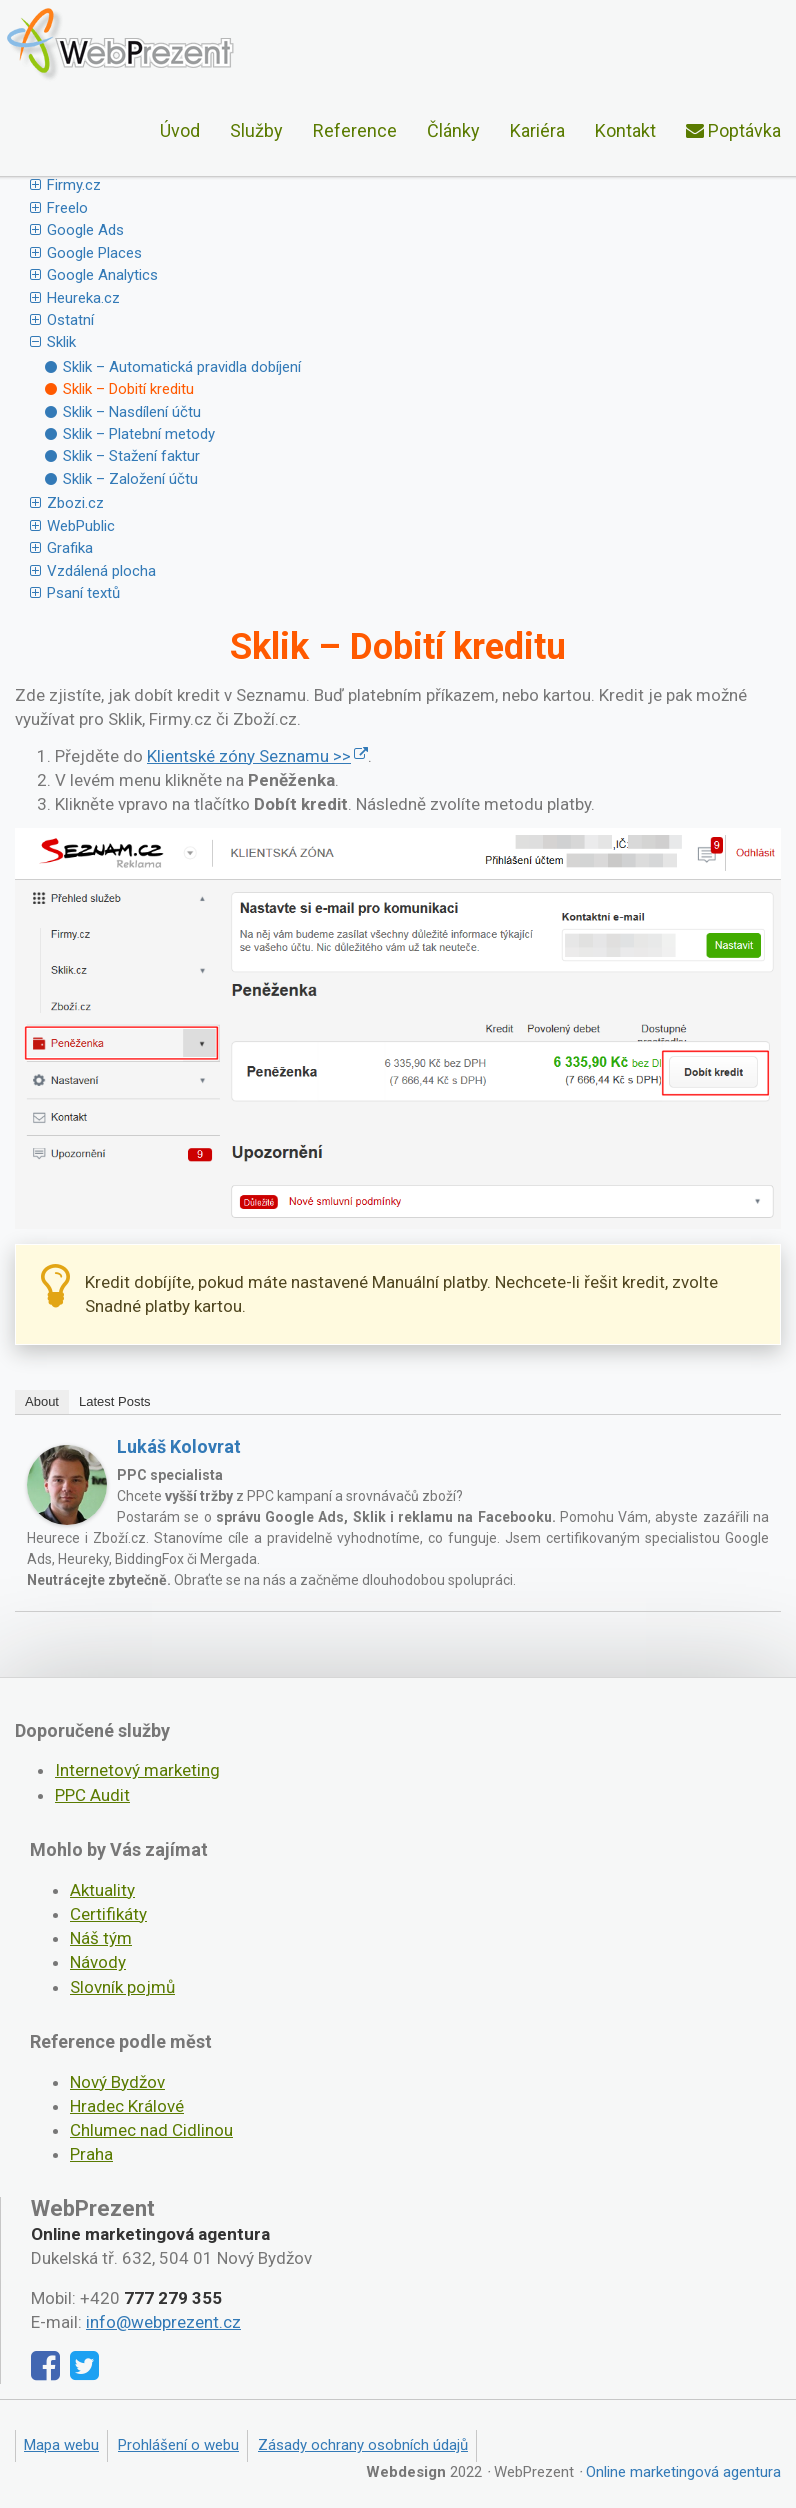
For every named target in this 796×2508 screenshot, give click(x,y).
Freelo (67, 208)
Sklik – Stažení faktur (131, 456)
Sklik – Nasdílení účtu (132, 412)
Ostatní (70, 320)
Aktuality (102, 1890)
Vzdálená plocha (101, 571)
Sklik (61, 342)
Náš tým (101, 1938)
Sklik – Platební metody (139, 434)
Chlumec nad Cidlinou (151, 2130)
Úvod (180, 130)
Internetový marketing (137, 1770)
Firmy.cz (74, 185)
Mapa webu (61, 2445)
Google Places (94, 253)
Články (453, 130)
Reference (355, 130)
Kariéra (537, 130)
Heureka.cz (83, 298)
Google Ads (85, 230)
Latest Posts (115, 1401)
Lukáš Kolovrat (179, 1446)
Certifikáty (108, 1914)
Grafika (70, 548)
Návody (98, 1962)
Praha (91, 2154)
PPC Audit (92, 1795)
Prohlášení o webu (178, 2445)
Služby (256, 130)
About (42, 1401)
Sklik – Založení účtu (130, 479)
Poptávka (733, 130)
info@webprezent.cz (163, 2322)
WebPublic (81, 526)
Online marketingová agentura (683, 2472)
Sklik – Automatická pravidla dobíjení (182, 367)
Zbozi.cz (75, 503)
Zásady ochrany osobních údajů (363, 2445)
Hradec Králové (127, 2106)
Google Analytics (102, 275)
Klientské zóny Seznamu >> (249, 756)
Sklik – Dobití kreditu (128, 389)
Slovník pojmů (122, 1987)
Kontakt (625, 130)
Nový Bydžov (117, 2082)
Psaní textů (83, 593)
